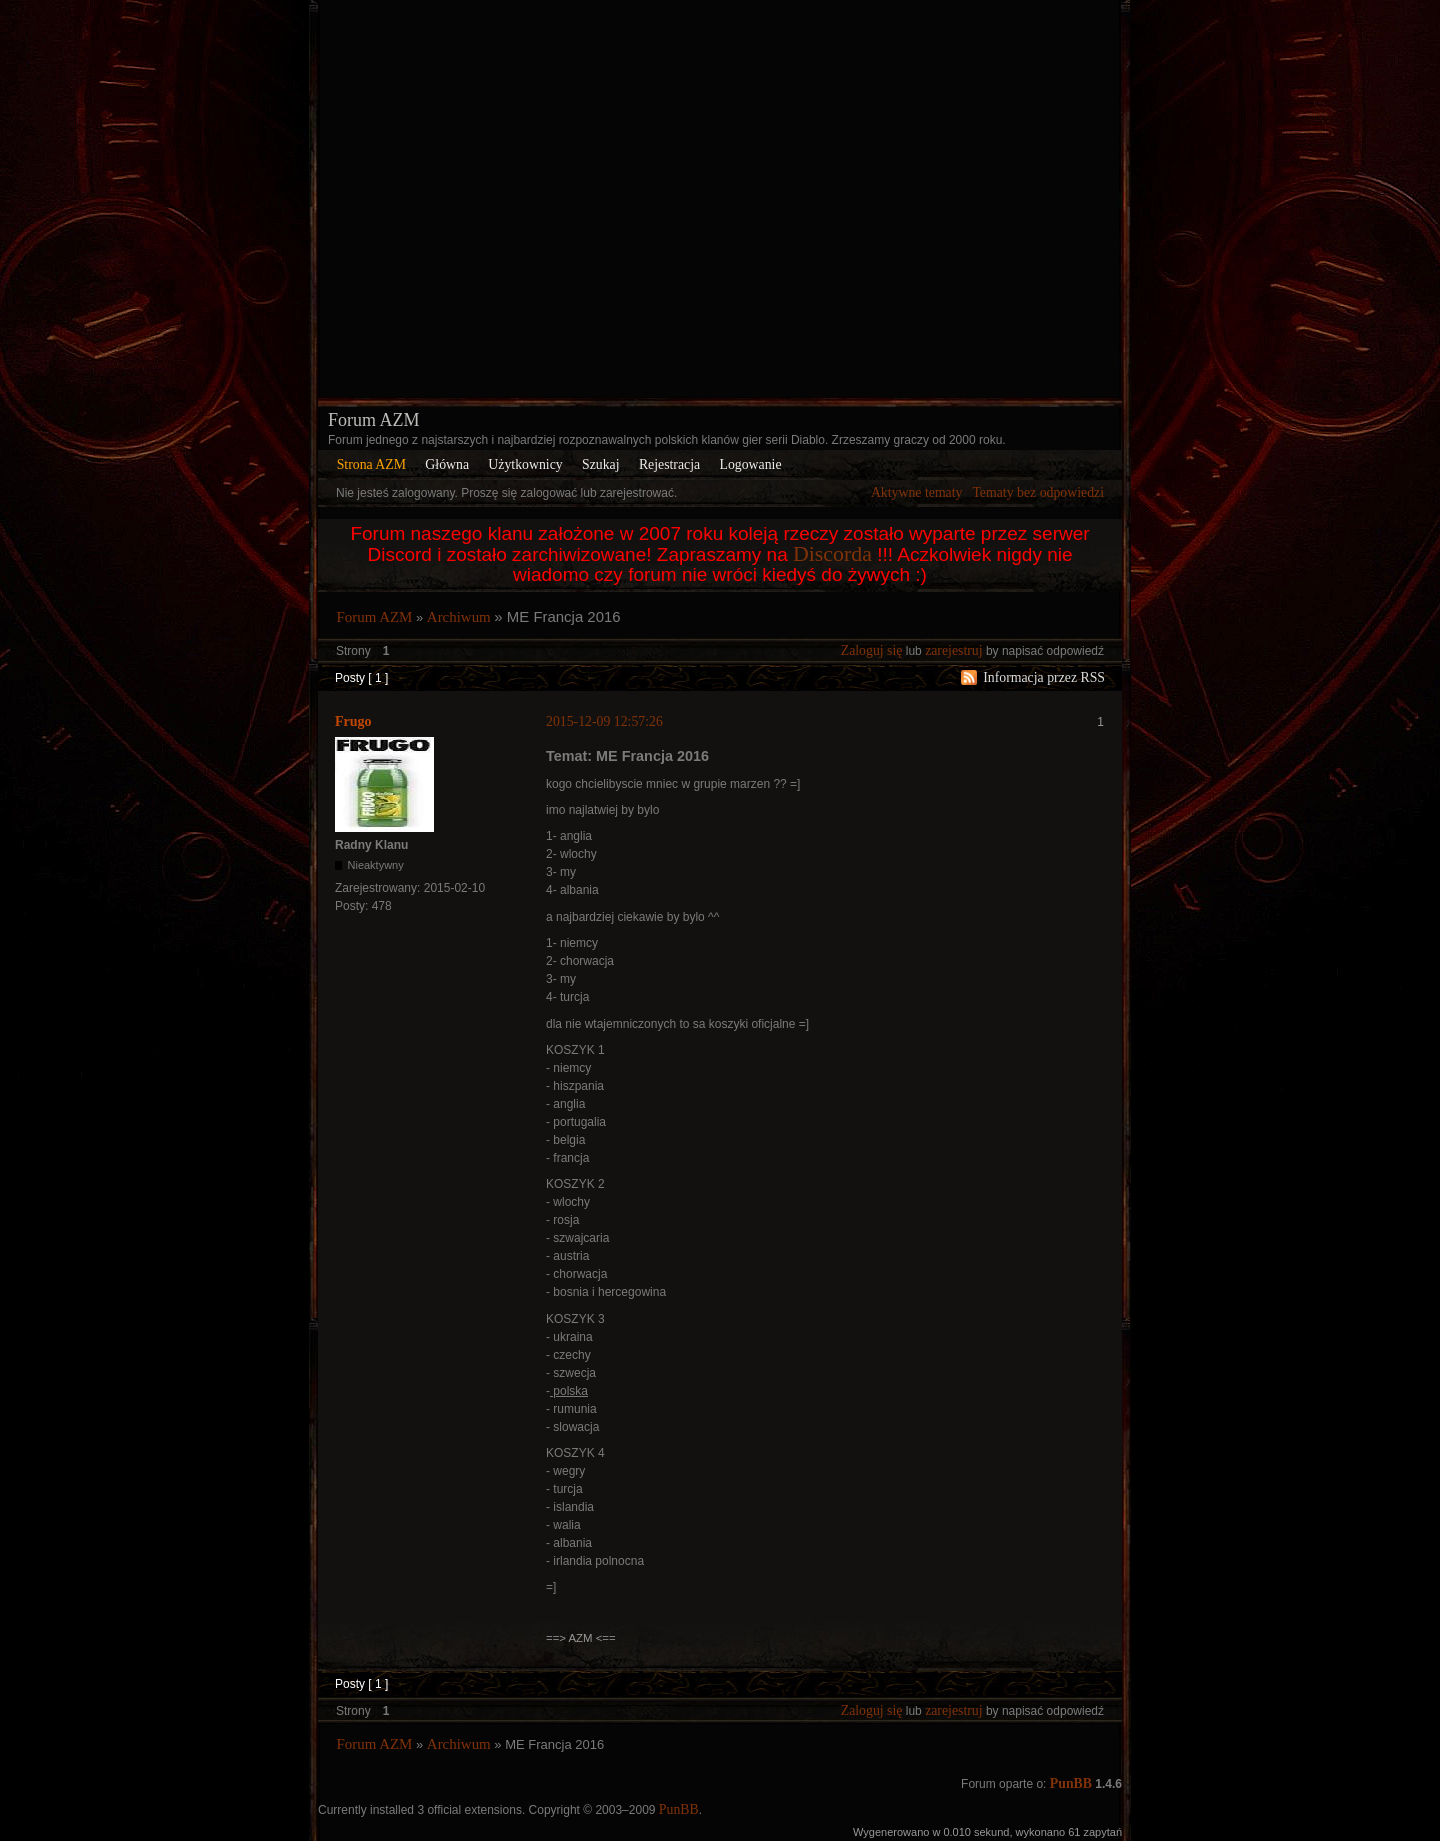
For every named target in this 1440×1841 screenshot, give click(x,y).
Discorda (832, 554)
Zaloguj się (872, 650)
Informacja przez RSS (1044, 677)
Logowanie (750, 464)
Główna (447, 464)
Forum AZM (374, 420)
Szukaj (601, 464)
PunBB (1071, 1783)
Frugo (353, 721)
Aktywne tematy (917, 492)
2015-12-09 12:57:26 (604, 721)
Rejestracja (669, 464)
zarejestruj (953, 650)
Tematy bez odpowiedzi (1038, 492)
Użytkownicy (525, 464)
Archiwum (459, 617)
